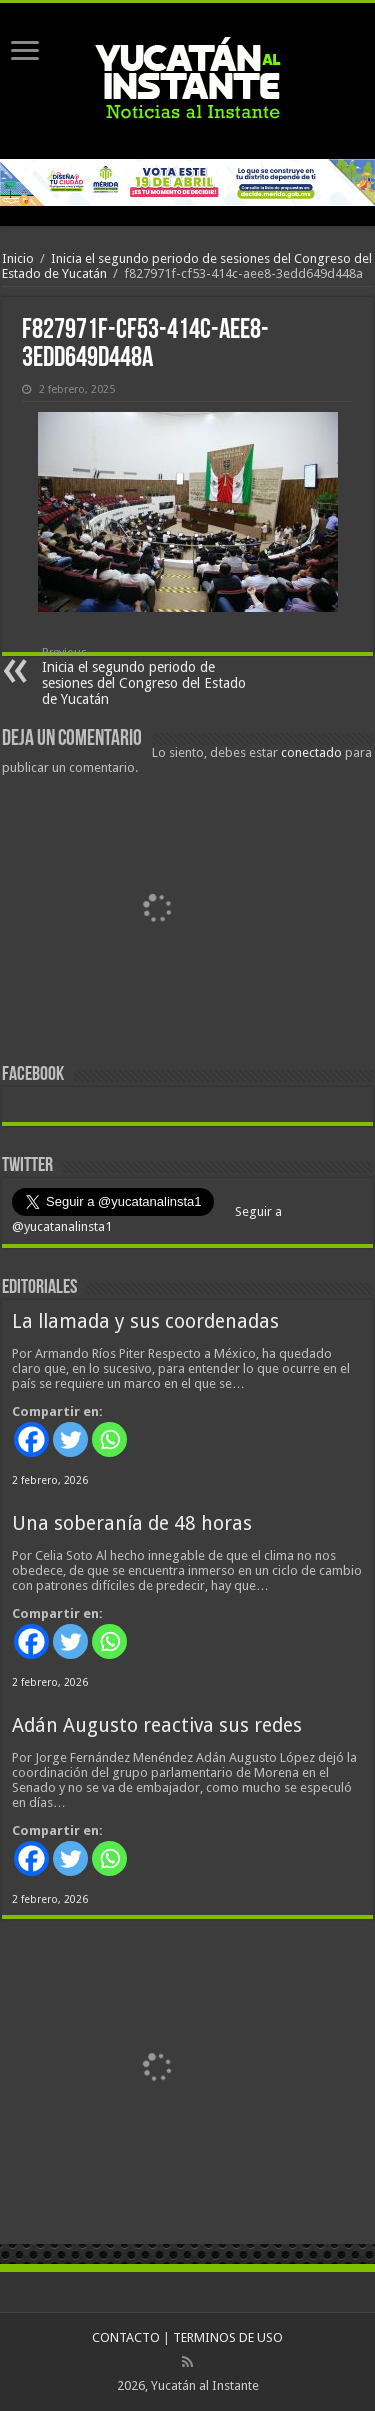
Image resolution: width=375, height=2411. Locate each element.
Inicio (18, 258)
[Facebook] (31, 1439)
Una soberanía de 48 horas (132, 1523)
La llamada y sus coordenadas (145, 1321)
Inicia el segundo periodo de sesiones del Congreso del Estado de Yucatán (144, 676)
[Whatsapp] (109, 1439)
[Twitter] (70, 1439)
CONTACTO (126, 2337)
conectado (311, 752)
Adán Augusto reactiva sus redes (157, 1725)
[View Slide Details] (157, 914)
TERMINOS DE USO (228, 2337)
